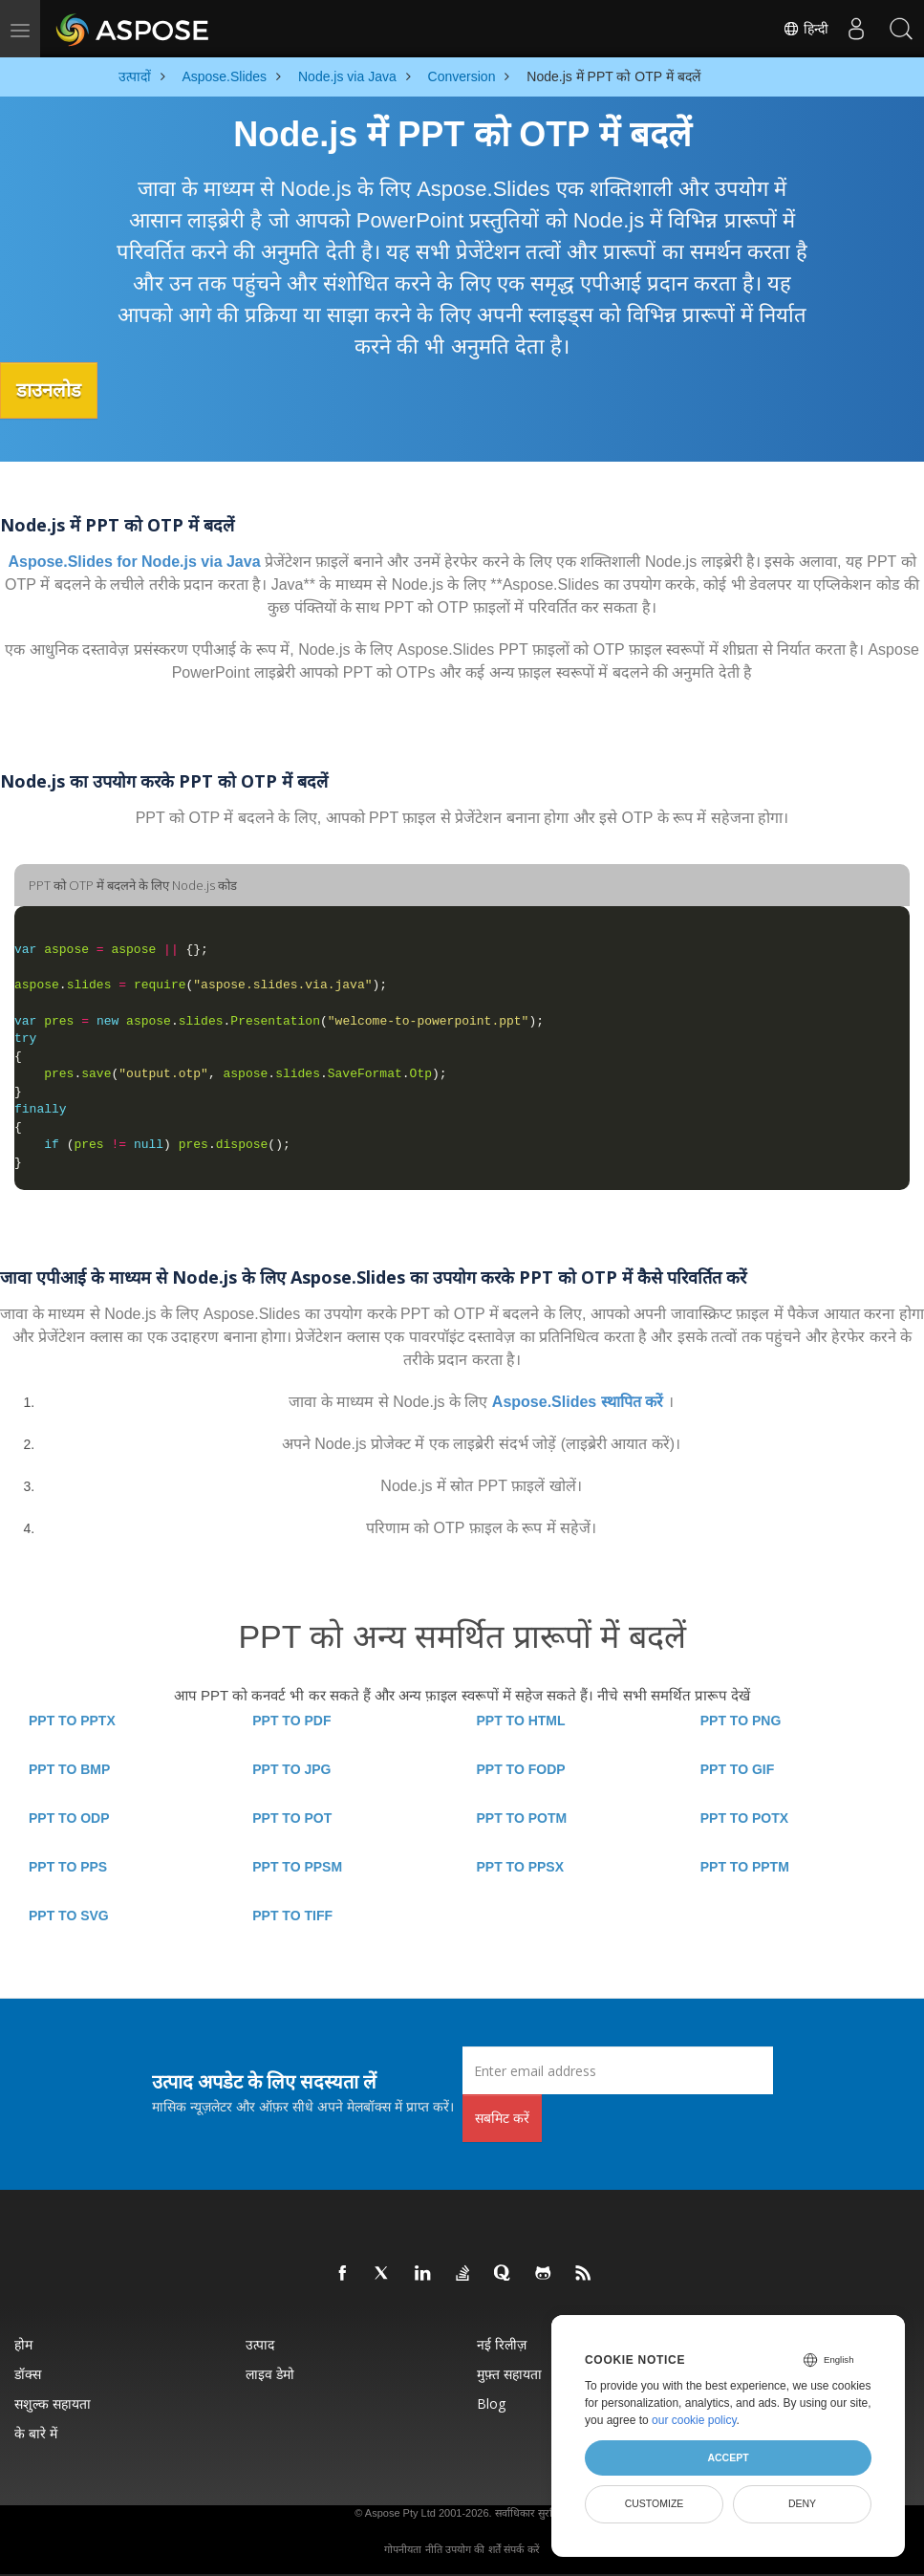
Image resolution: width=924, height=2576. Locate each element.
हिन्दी (801, 28)
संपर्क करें (521, 2548)
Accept (727, 2457)
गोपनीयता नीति (412, 2548)
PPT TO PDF (291, 1719)
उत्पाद (260, 2343)
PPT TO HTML (521, 1719)
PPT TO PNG (741, 1719)
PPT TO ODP (69, 1817)
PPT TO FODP (521, 1768)
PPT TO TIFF (292, 1914)
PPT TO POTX (744, 1817)
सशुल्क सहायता (52, 2402)
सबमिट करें (502, 2117)
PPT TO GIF (737, 1768)
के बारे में (35, 2432)
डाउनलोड (56, 389)
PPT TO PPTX (72, 1719)
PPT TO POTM (522, 1817)
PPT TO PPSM (297, 1865)
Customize (654, 2503)
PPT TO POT (292, 1817)
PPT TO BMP (69, 1768)
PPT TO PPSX (521, 1865)
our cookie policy (694, 2420)
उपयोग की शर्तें (472, 2548)
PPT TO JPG (291, 1768)
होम (23, 2343)
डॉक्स (27, 2373)
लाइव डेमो (270, 2373)
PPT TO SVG (69, 1914)
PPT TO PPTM (744, 1865)
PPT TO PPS (68, 1865)
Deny (802, 2503)
